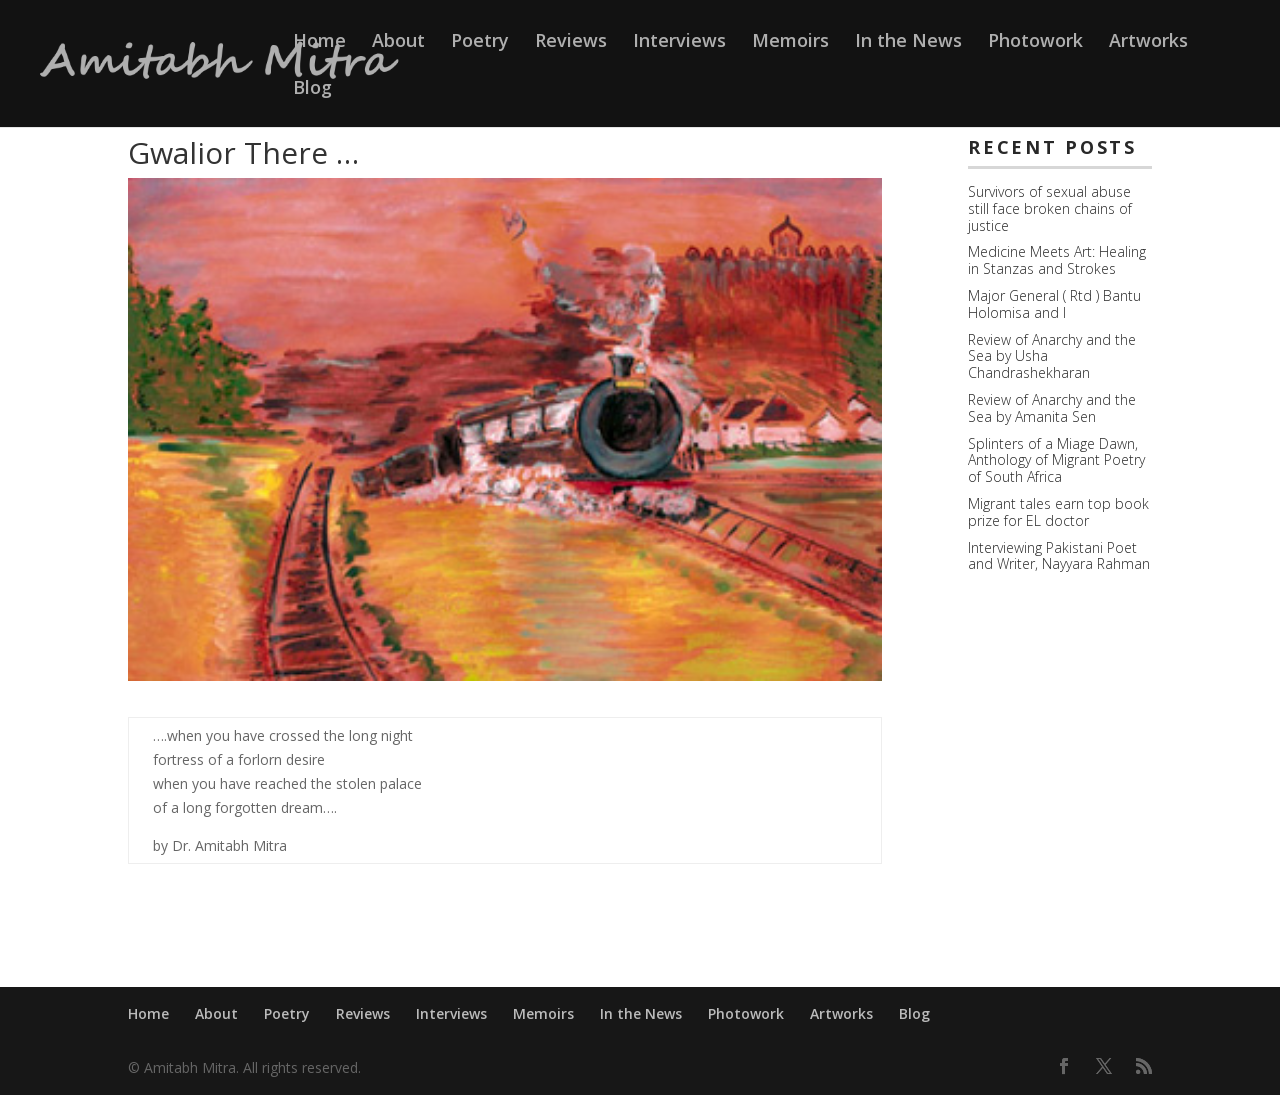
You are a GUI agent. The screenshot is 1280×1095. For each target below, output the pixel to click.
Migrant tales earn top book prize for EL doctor (1058, 512)
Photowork (1035, 42)
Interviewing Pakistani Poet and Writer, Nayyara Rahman (1059, 556)
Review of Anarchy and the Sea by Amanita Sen (1052, 408)
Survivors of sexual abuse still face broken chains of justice (1050, 208)
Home (319, 42)
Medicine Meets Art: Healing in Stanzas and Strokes (1057, 260)
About (398, 42)
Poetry (480, 42)
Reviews (571, 42)
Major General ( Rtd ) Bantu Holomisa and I (1054, 304)
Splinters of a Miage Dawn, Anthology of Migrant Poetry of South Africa (1056, 460)
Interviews (679, 42)
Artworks (1148, 42)
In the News (908, 42)
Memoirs (790, 42)
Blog (312, 89)
